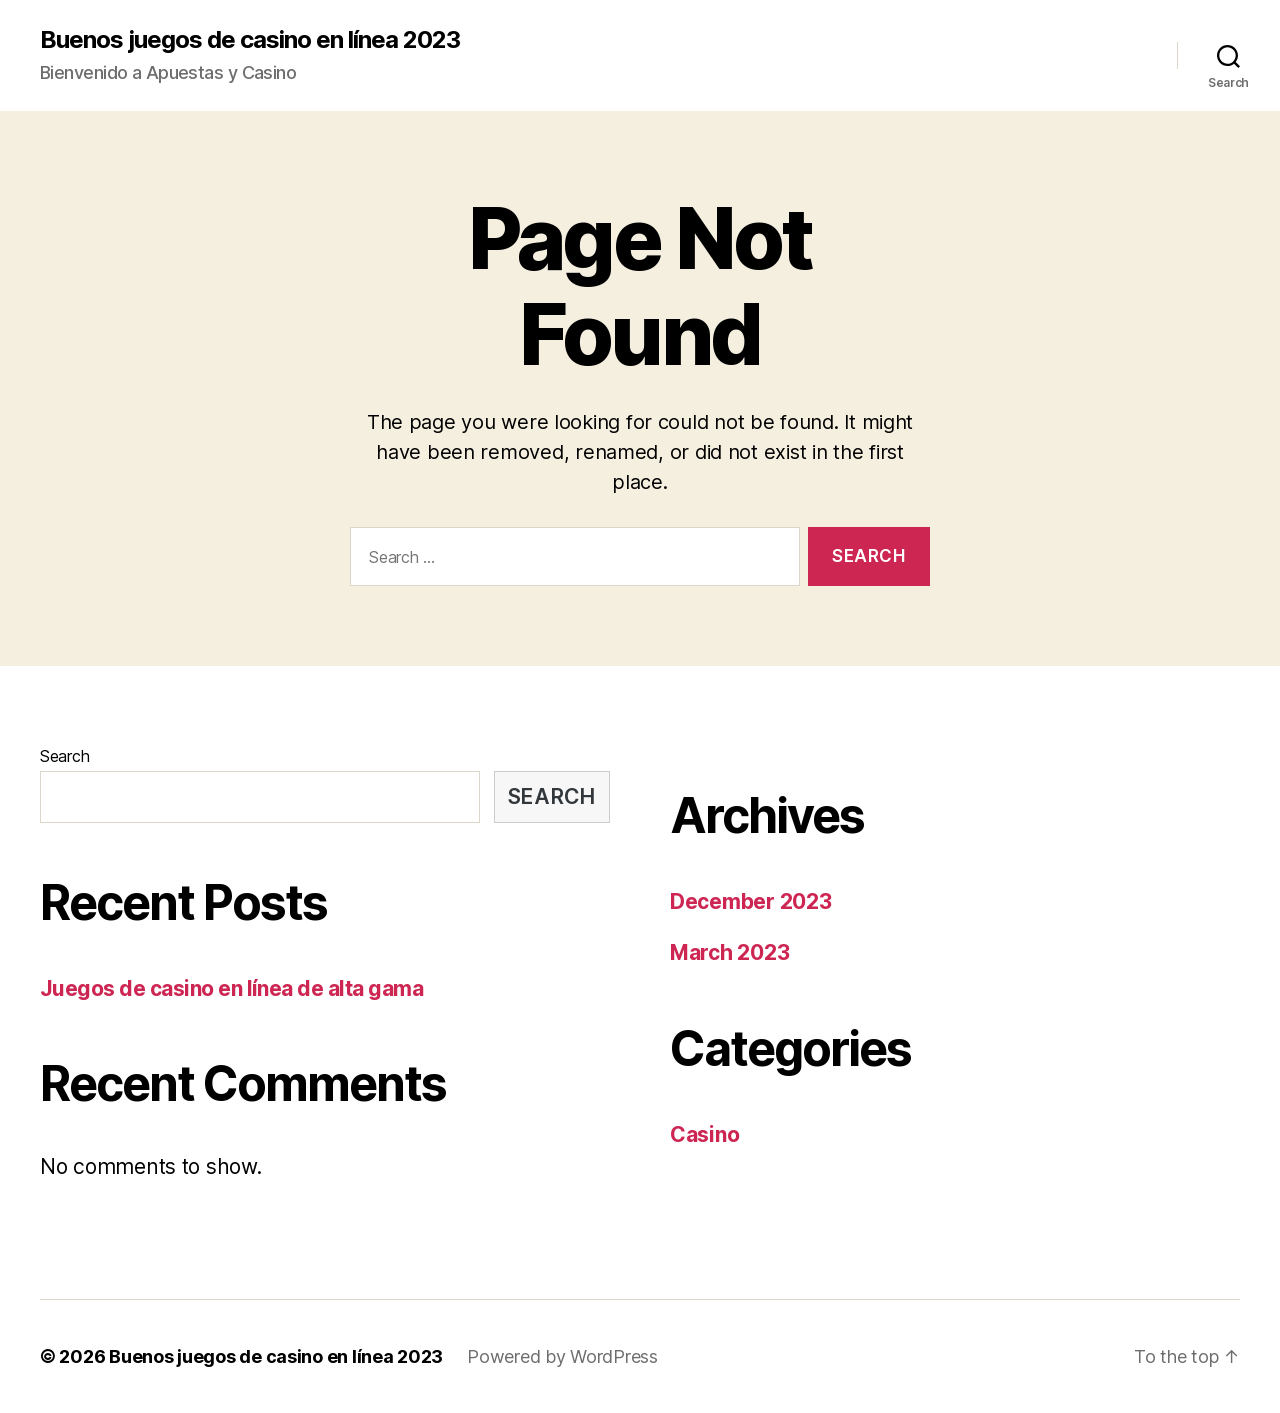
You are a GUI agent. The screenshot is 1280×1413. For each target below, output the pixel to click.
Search (64, 756)
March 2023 (729, 952)
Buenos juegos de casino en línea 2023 (250, 40)
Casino (704, 1134)
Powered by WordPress (562, 1356)
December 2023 (751, 901)
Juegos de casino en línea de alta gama (231, 988)
